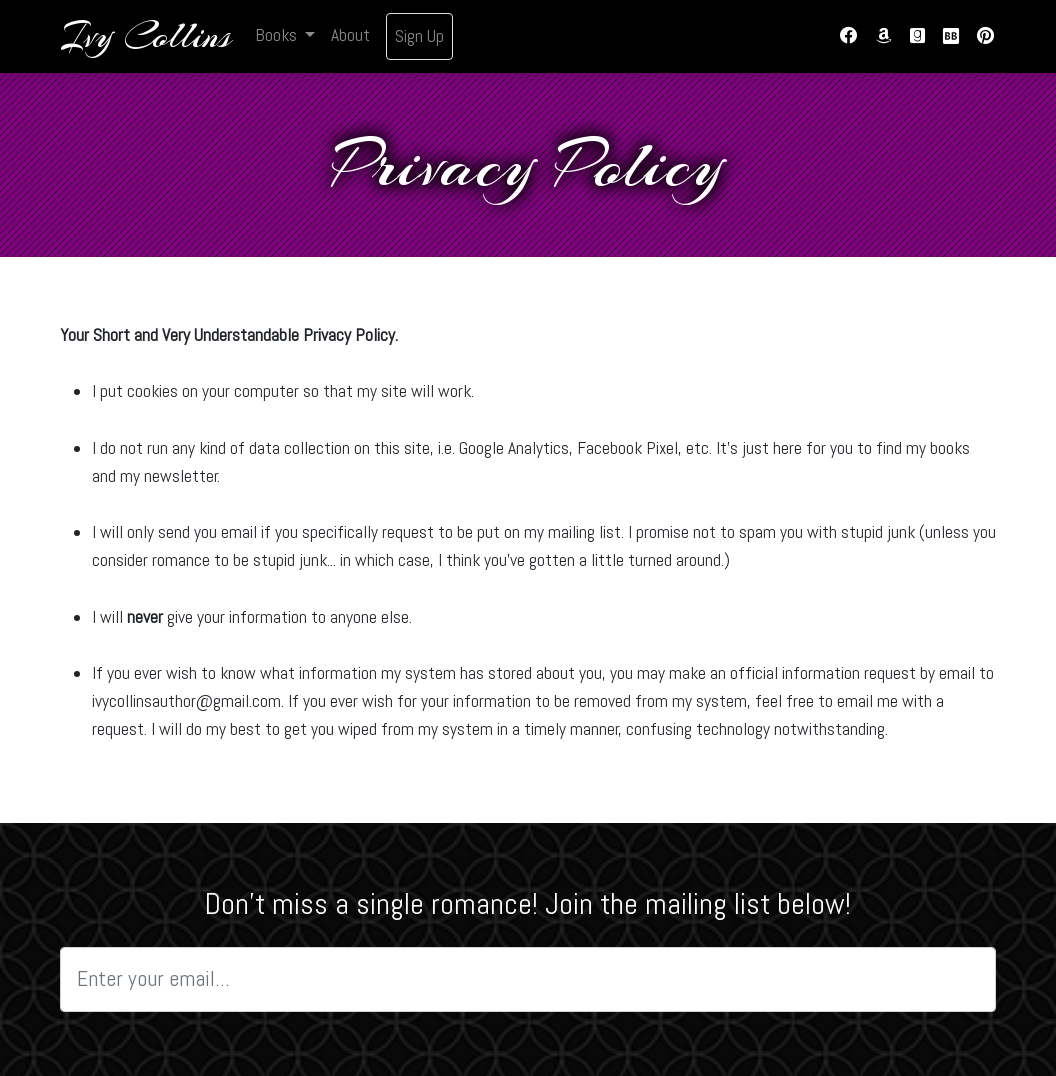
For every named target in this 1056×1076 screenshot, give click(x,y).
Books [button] (278, 35)
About (350, 35)
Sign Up (419, 36)
